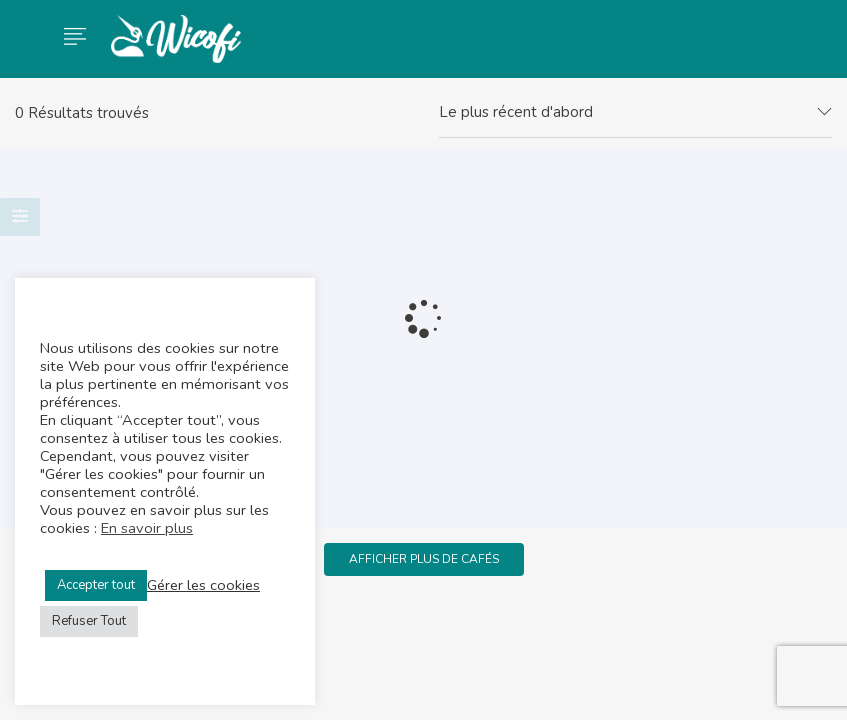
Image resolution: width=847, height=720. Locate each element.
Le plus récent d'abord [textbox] (516, 112)
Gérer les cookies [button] (203, 585)
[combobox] (636, 113)
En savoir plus (147, 528)
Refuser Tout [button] (89, 621)
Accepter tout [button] (96, 585)
